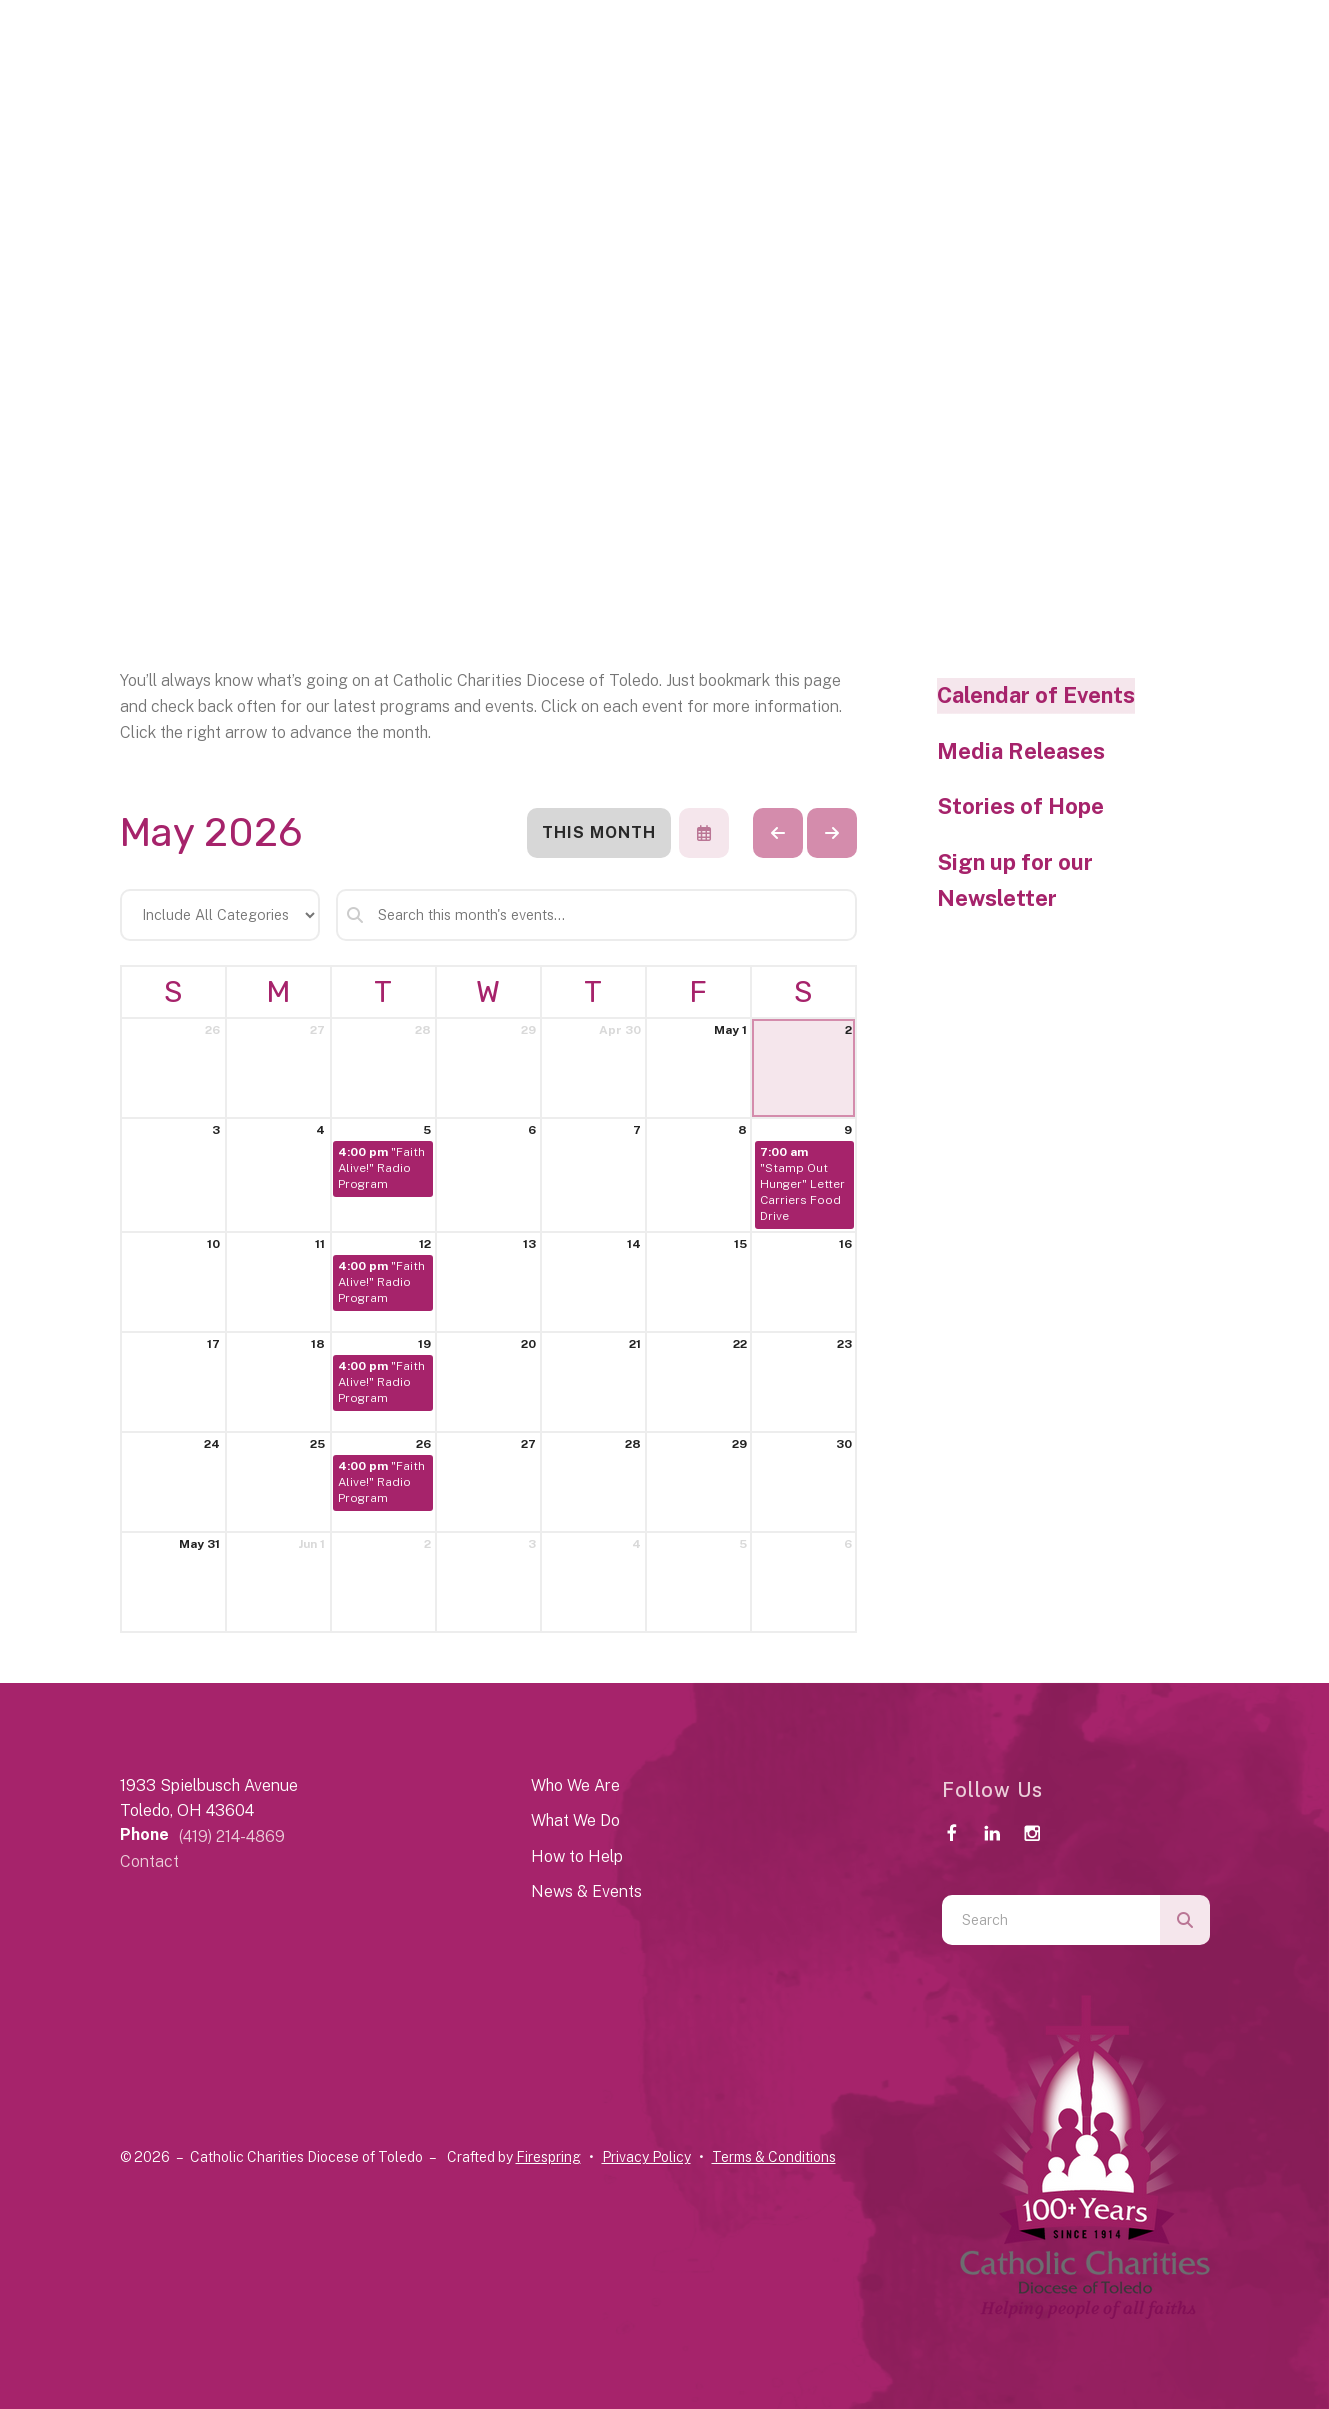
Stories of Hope (1020, 806)
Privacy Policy (646, 2157)
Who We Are (575, 1785)
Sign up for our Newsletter (1015, 880)
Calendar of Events (1036, 695)
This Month (599, 832)
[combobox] (1051, 1920)
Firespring (548, 2157)
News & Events (586, 1891)
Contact (149, 1861)
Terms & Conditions (774, 2157)
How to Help (577, 1856)
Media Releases (1021, 751)
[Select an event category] (220, 915)
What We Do (575, 1820)
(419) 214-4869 (232, 1836)
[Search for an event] (597, 915)
